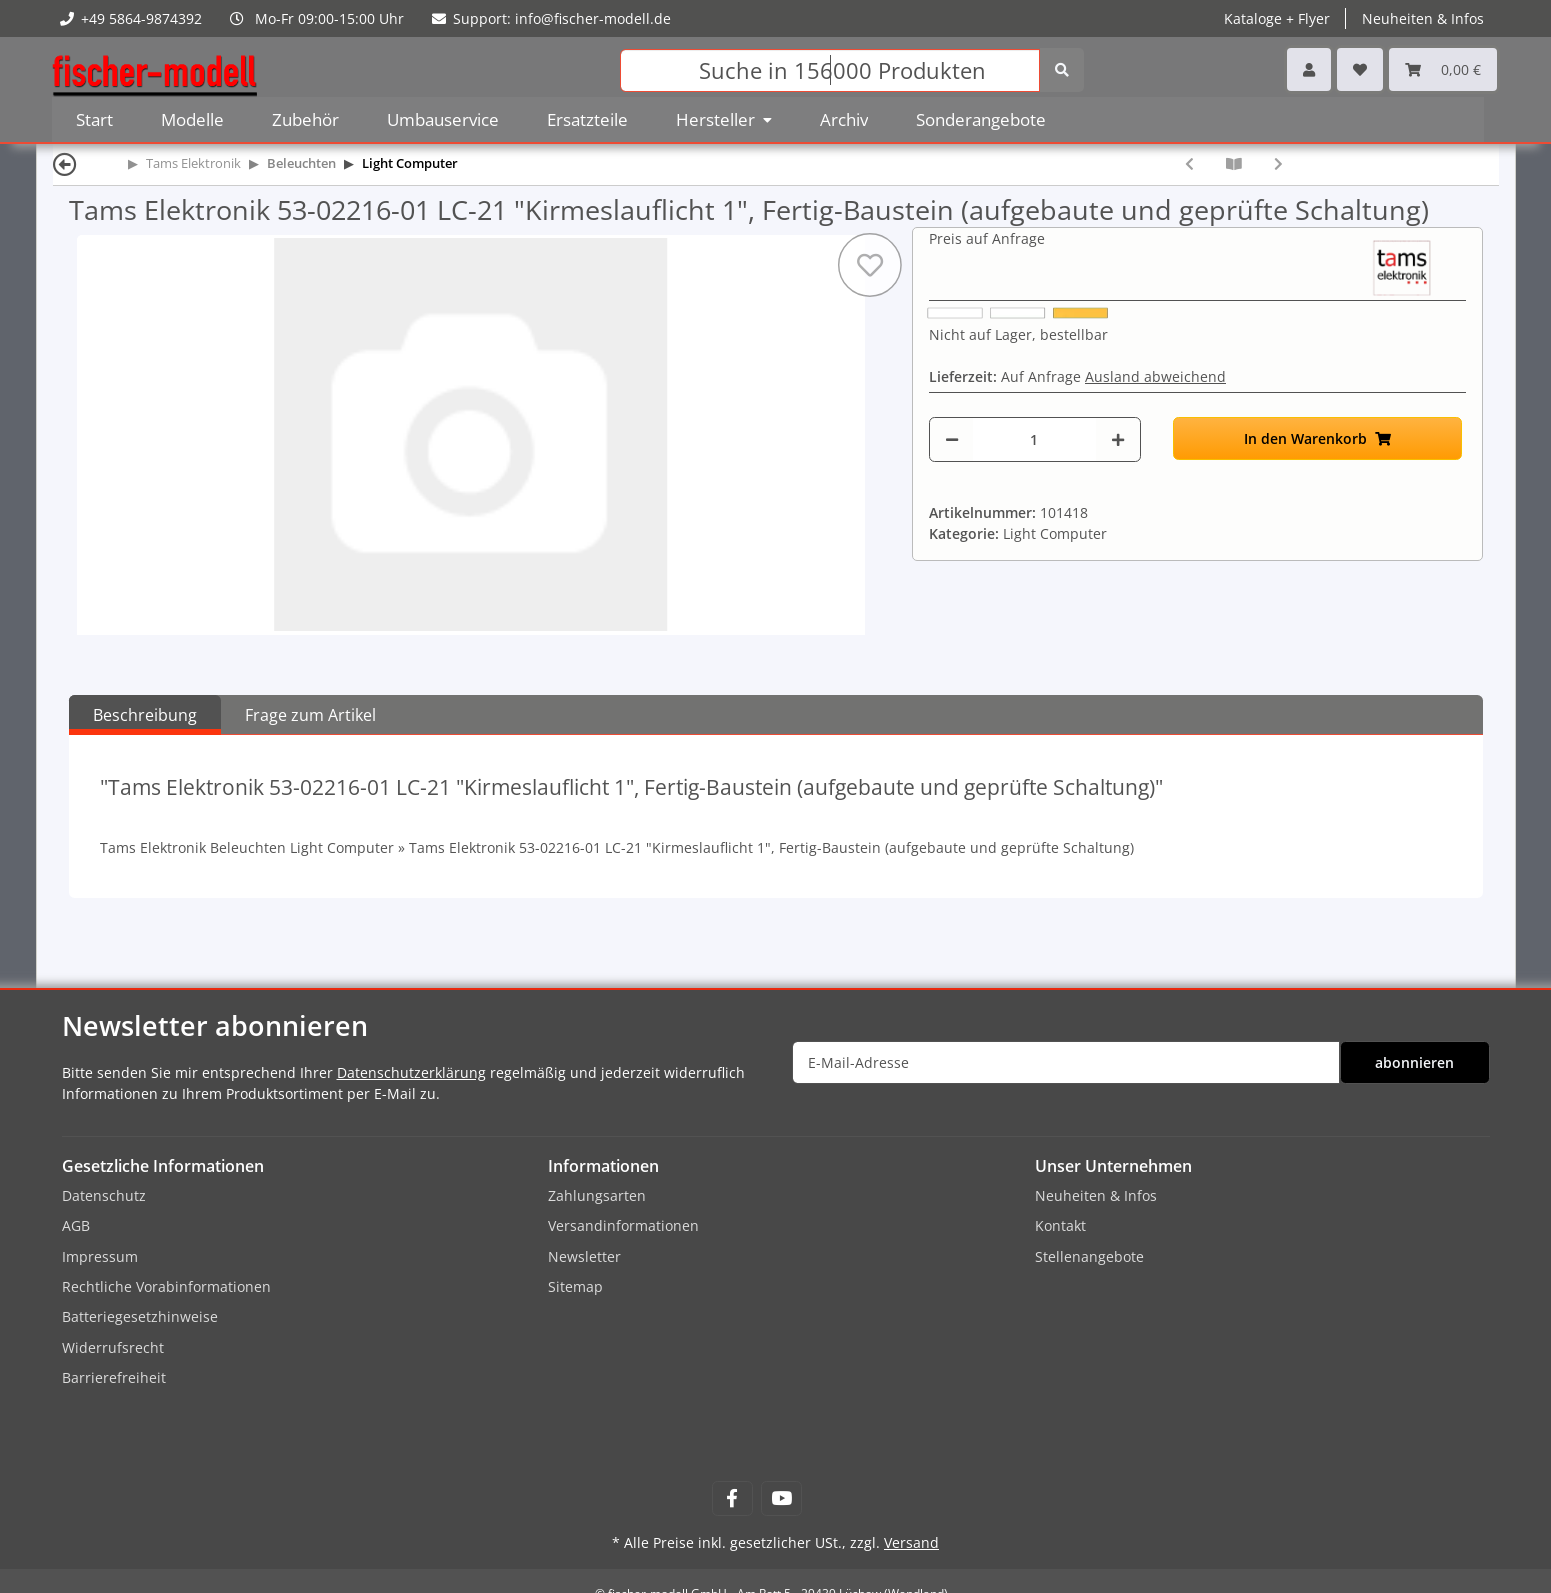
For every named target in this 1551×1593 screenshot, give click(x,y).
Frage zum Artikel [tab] (310, 715)
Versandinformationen (623, 1225)
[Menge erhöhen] (1118, 439)
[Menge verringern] (952, 439)
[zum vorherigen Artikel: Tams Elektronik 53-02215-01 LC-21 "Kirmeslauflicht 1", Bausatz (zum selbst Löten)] (1189, 163)
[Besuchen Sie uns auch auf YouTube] (781, 1498)
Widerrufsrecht (113, 1347)
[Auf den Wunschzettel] (870, 265)
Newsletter (584, 1256)
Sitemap (575, 1286)
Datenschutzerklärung (411, 1072)
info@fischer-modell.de (593, 18)
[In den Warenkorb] (1317, 438)
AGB (76, 1225)
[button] (1309, 69)
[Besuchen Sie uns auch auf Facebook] (732, 1498)
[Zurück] (65, 163)
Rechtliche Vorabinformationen (166, 1286)
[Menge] (1034, 439)
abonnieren (1414, 1062)
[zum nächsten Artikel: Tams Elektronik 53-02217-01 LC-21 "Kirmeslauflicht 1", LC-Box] (1278, 163)
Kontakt (1060, 1225)
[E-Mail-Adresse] (1066, 1062)
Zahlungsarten (597, 1195)
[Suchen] (830, 70)
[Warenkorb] (1443, 69)
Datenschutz (104, 1195)
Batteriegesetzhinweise (140, 1316)
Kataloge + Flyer (1277, 18)
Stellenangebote (1089, 1256)
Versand (911, 1542)
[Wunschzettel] (1360, 69)
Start (94, 119)
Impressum (100, 1256)
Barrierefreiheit (114, 1377)
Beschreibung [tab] (145, 715)
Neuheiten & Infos (1423, 18)
